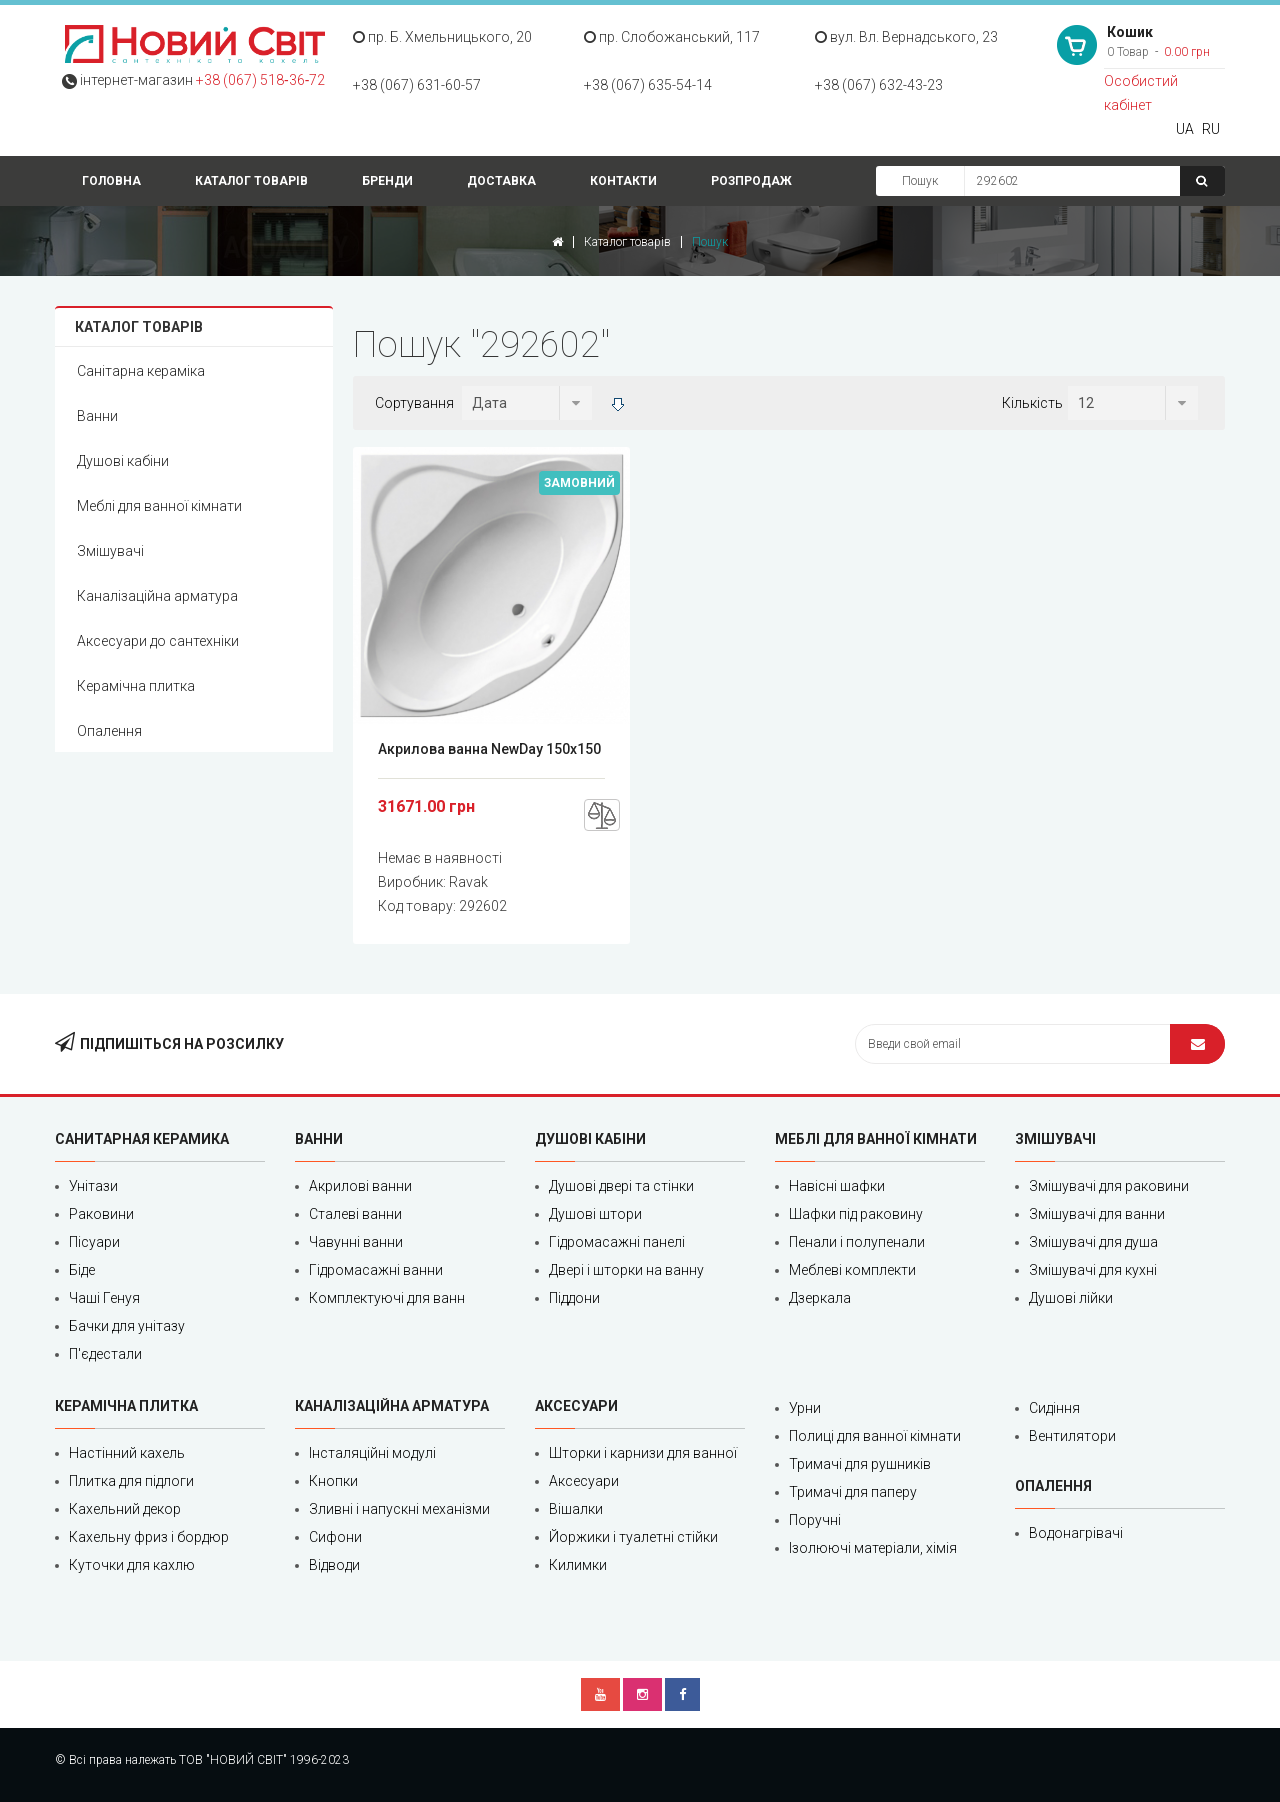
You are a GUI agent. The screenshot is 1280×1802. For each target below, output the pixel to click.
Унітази (93, 1186)
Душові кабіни (123, 461)
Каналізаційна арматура (157, 596)
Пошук (920, 181)
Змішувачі (110, 551)
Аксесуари (584, 1481)
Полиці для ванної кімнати (875, 1436)
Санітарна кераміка (141, 371)
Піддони (574, 1298)
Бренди (387, 181)
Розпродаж (751, 181)
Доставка (501, 181)
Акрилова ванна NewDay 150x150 (489, 749)
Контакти (623, 181)
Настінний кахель (127, 1453)
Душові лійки (1071, 1298)
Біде (82, 1270)
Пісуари (94, 1242)
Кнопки (333, 1481)
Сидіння (1054, 1408)
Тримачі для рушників (860, 1464)
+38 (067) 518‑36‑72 (260, 80)
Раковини (101, 1214)
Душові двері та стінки (621, 1186)
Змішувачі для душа (1093, 1242)
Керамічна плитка (136, 686)
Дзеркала (820, 1298)
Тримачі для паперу (853, 1492)
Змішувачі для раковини (1109, 1186)
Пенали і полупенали (857, 1242)
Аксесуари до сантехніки (158, 641)
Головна (111, 181)
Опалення (109, 731)
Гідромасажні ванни (376, 1270)
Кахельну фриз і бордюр (149, 1537)
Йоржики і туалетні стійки (633, 1537)
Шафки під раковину (856, 1214)
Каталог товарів (251, 181)
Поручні (815, 1520)
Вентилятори (1072, 1436)
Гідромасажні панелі (617, 1242)
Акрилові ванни (360, 1186)
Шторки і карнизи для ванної (643, 1453)
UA (1185, 129)
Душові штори (595, 1214)
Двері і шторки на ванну (626, 1270)
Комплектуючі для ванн (387, 1298)
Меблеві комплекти (852, 1270)
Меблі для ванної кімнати (159, 506)
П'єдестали (105, 1354)
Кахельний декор (125, 1509)
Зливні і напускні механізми (399, 1509)
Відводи (334, 1565)
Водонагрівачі (1076, 1533)
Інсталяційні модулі (372, 1453)
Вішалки (576, 1509)
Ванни (97, 416)
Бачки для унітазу (127, 1326)
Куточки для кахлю (132, 1565)
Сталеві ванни (355, 1214)
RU (1211, 129)
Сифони (335, 1537)
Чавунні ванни (356, 1242)
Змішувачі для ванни (1097, 1214)
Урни (805, 1408)
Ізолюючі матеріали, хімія (873, 1548)
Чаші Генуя (104, 1298)
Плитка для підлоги (131, 1481)
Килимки (578, 1565)
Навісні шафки (837, 1186)
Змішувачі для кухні (1093, 1270)
